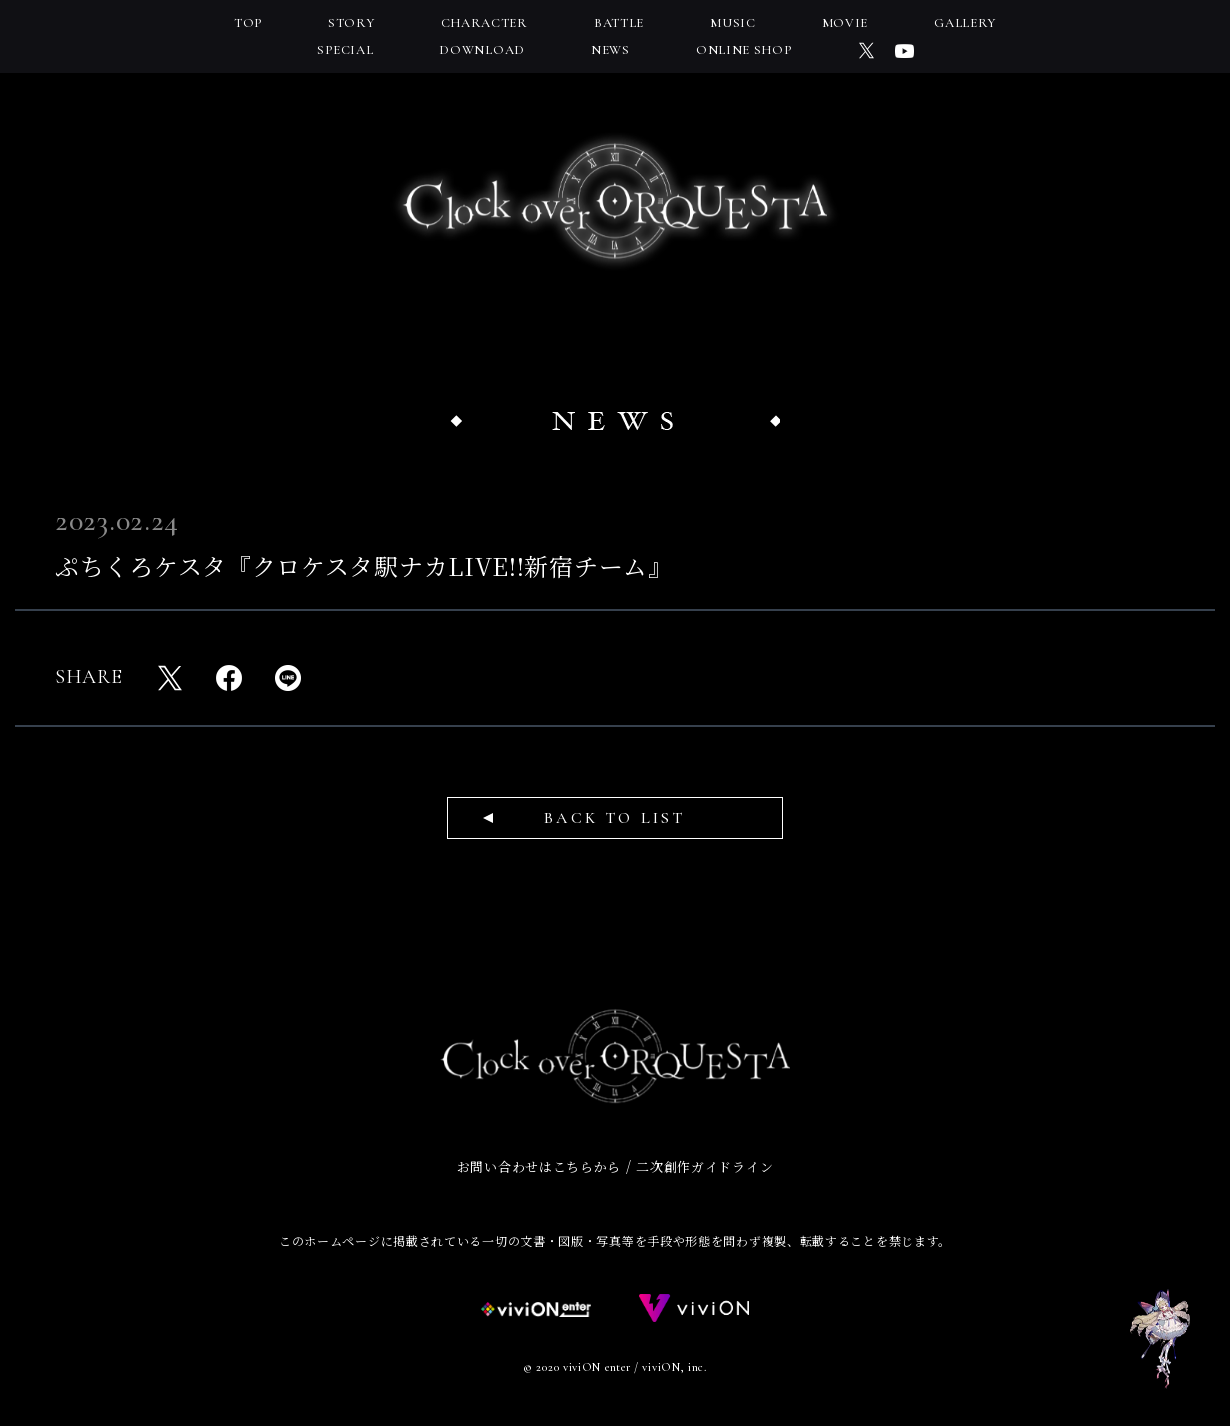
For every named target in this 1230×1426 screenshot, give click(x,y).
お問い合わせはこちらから (539, 1166)
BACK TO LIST (614, 818)
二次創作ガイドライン (704, 1166)
